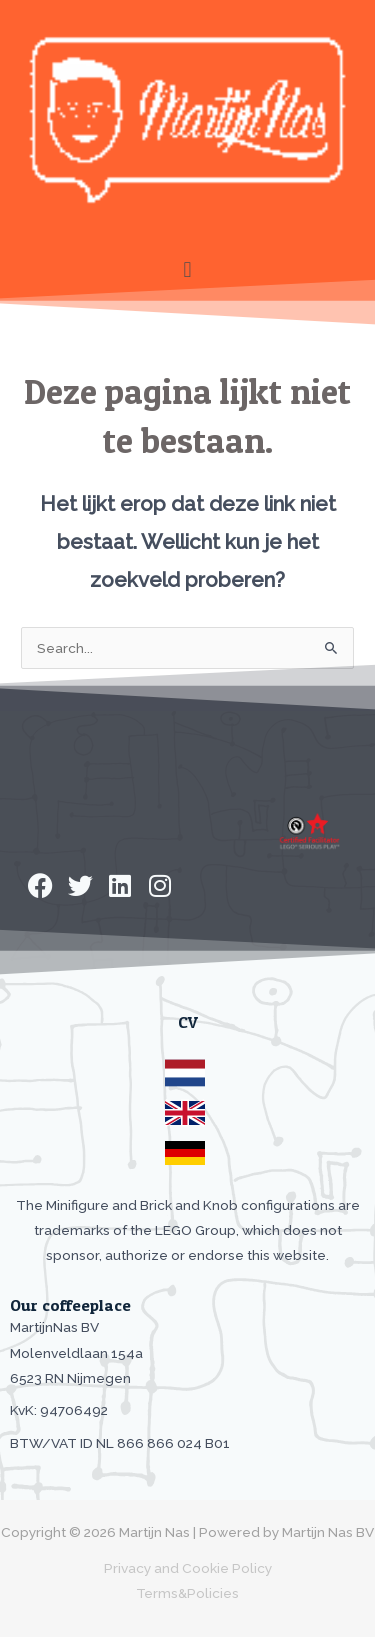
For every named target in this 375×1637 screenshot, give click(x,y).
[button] (187, 269)
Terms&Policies (187, 1593)
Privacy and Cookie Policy (188, 1568)
